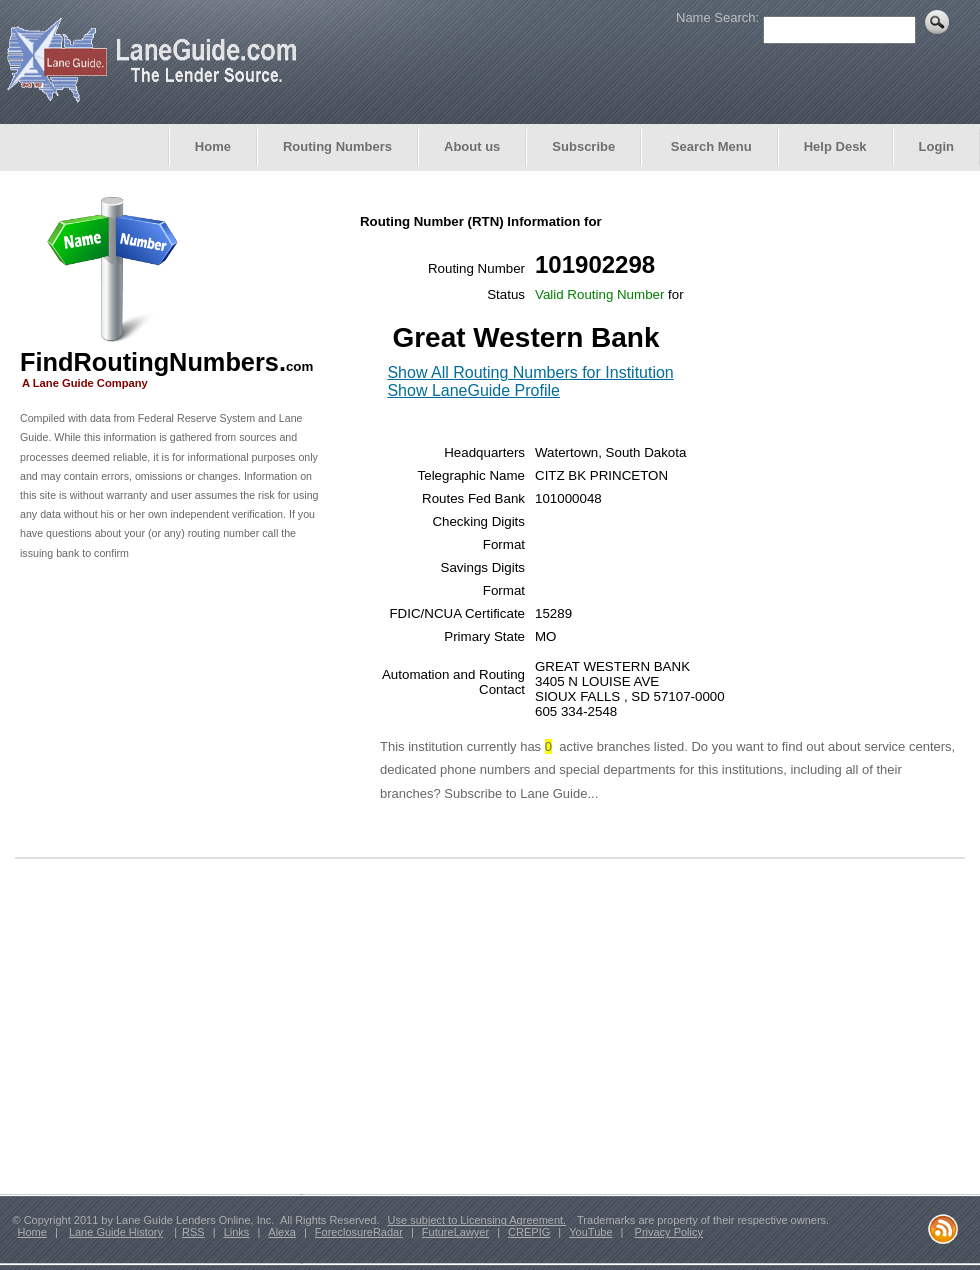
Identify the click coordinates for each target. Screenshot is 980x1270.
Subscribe (583, 146)
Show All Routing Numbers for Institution (530, 372)
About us (472, 146)
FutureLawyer (455, 1232)
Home (213, 146)
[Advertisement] (170, 716)
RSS (193, 1232)
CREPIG (529, 1232)
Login (936, 146)
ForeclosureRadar (359, 1232)
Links (237, 1232)
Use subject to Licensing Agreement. (477, 1220)
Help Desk (835, 146)
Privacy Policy (669, 1232)
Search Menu (709, 146)
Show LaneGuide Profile (473, 390)
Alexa (282, 1232)
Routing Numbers (337, 146)
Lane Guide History (116, 1232)
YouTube (590, 1232)
